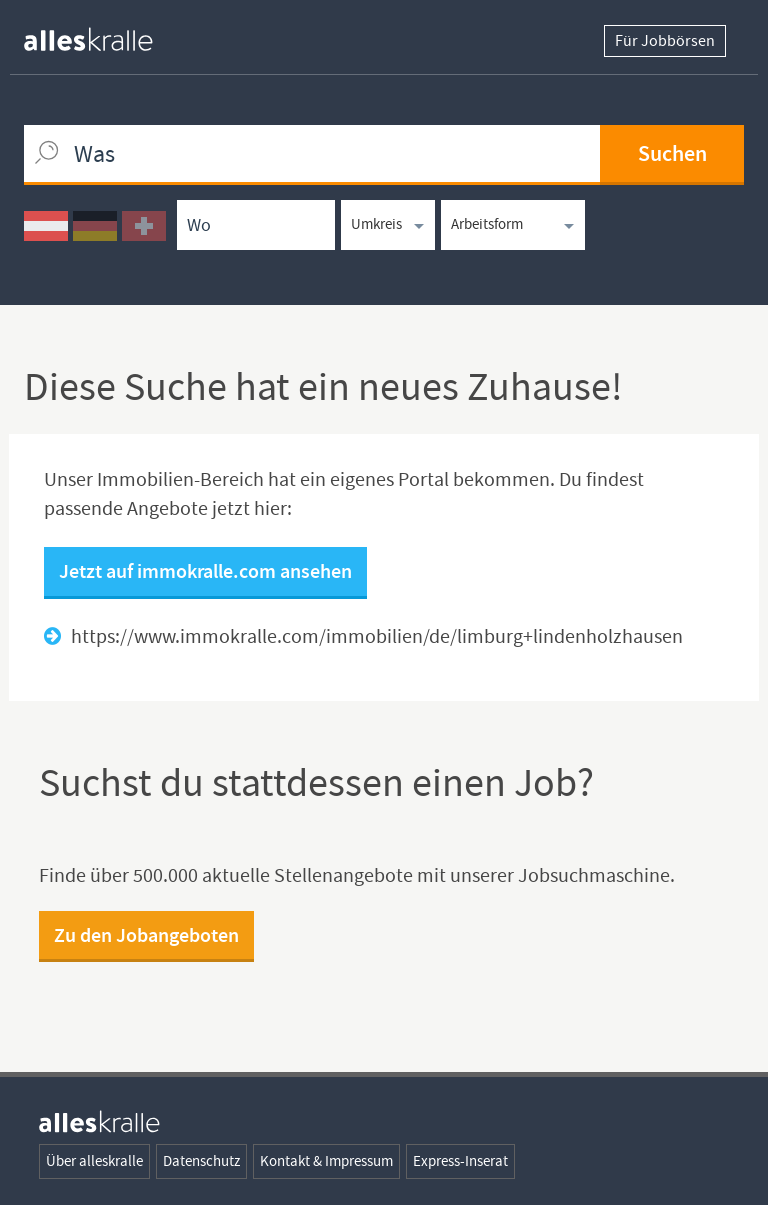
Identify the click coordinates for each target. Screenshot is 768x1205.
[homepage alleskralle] (104, 34)
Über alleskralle (94, 1161)
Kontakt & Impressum (326, 1161)
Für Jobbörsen (665, 41)
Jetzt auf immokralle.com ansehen (205, 571)
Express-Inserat (460, 1161)
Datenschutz (201, 1161)
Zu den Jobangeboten (146, 935)
